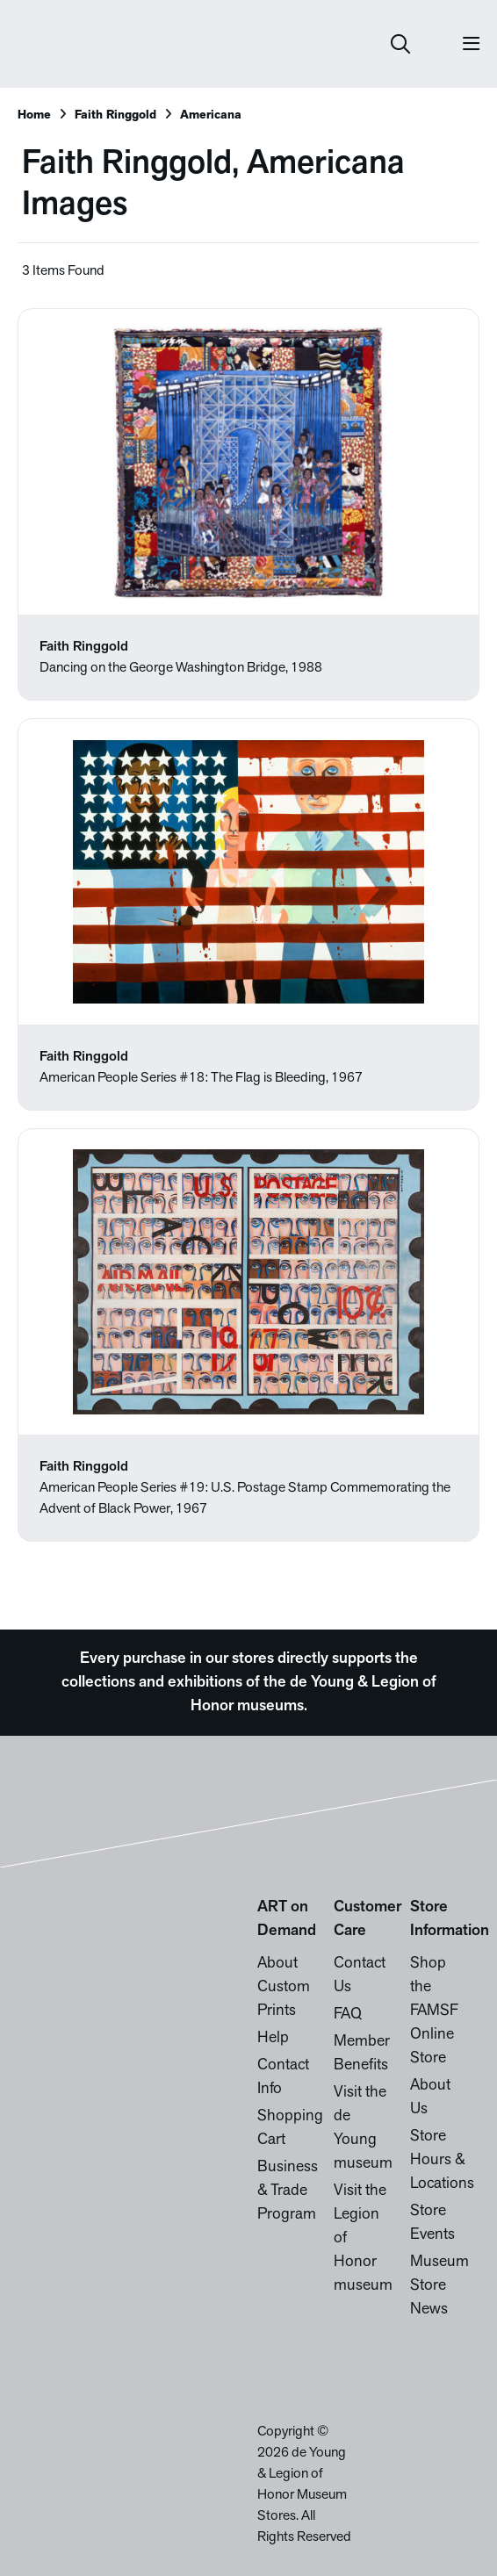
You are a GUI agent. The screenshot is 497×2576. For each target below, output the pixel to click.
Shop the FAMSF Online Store (434, 2011)
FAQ (348, 2014)
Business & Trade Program (287, 2191)
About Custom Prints (283, 1987)
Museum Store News (439, 2286)
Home (34, 115)
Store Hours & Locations (442, 2160)
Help (273, 2038)
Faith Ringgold (115, 115)
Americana (210, 115)
